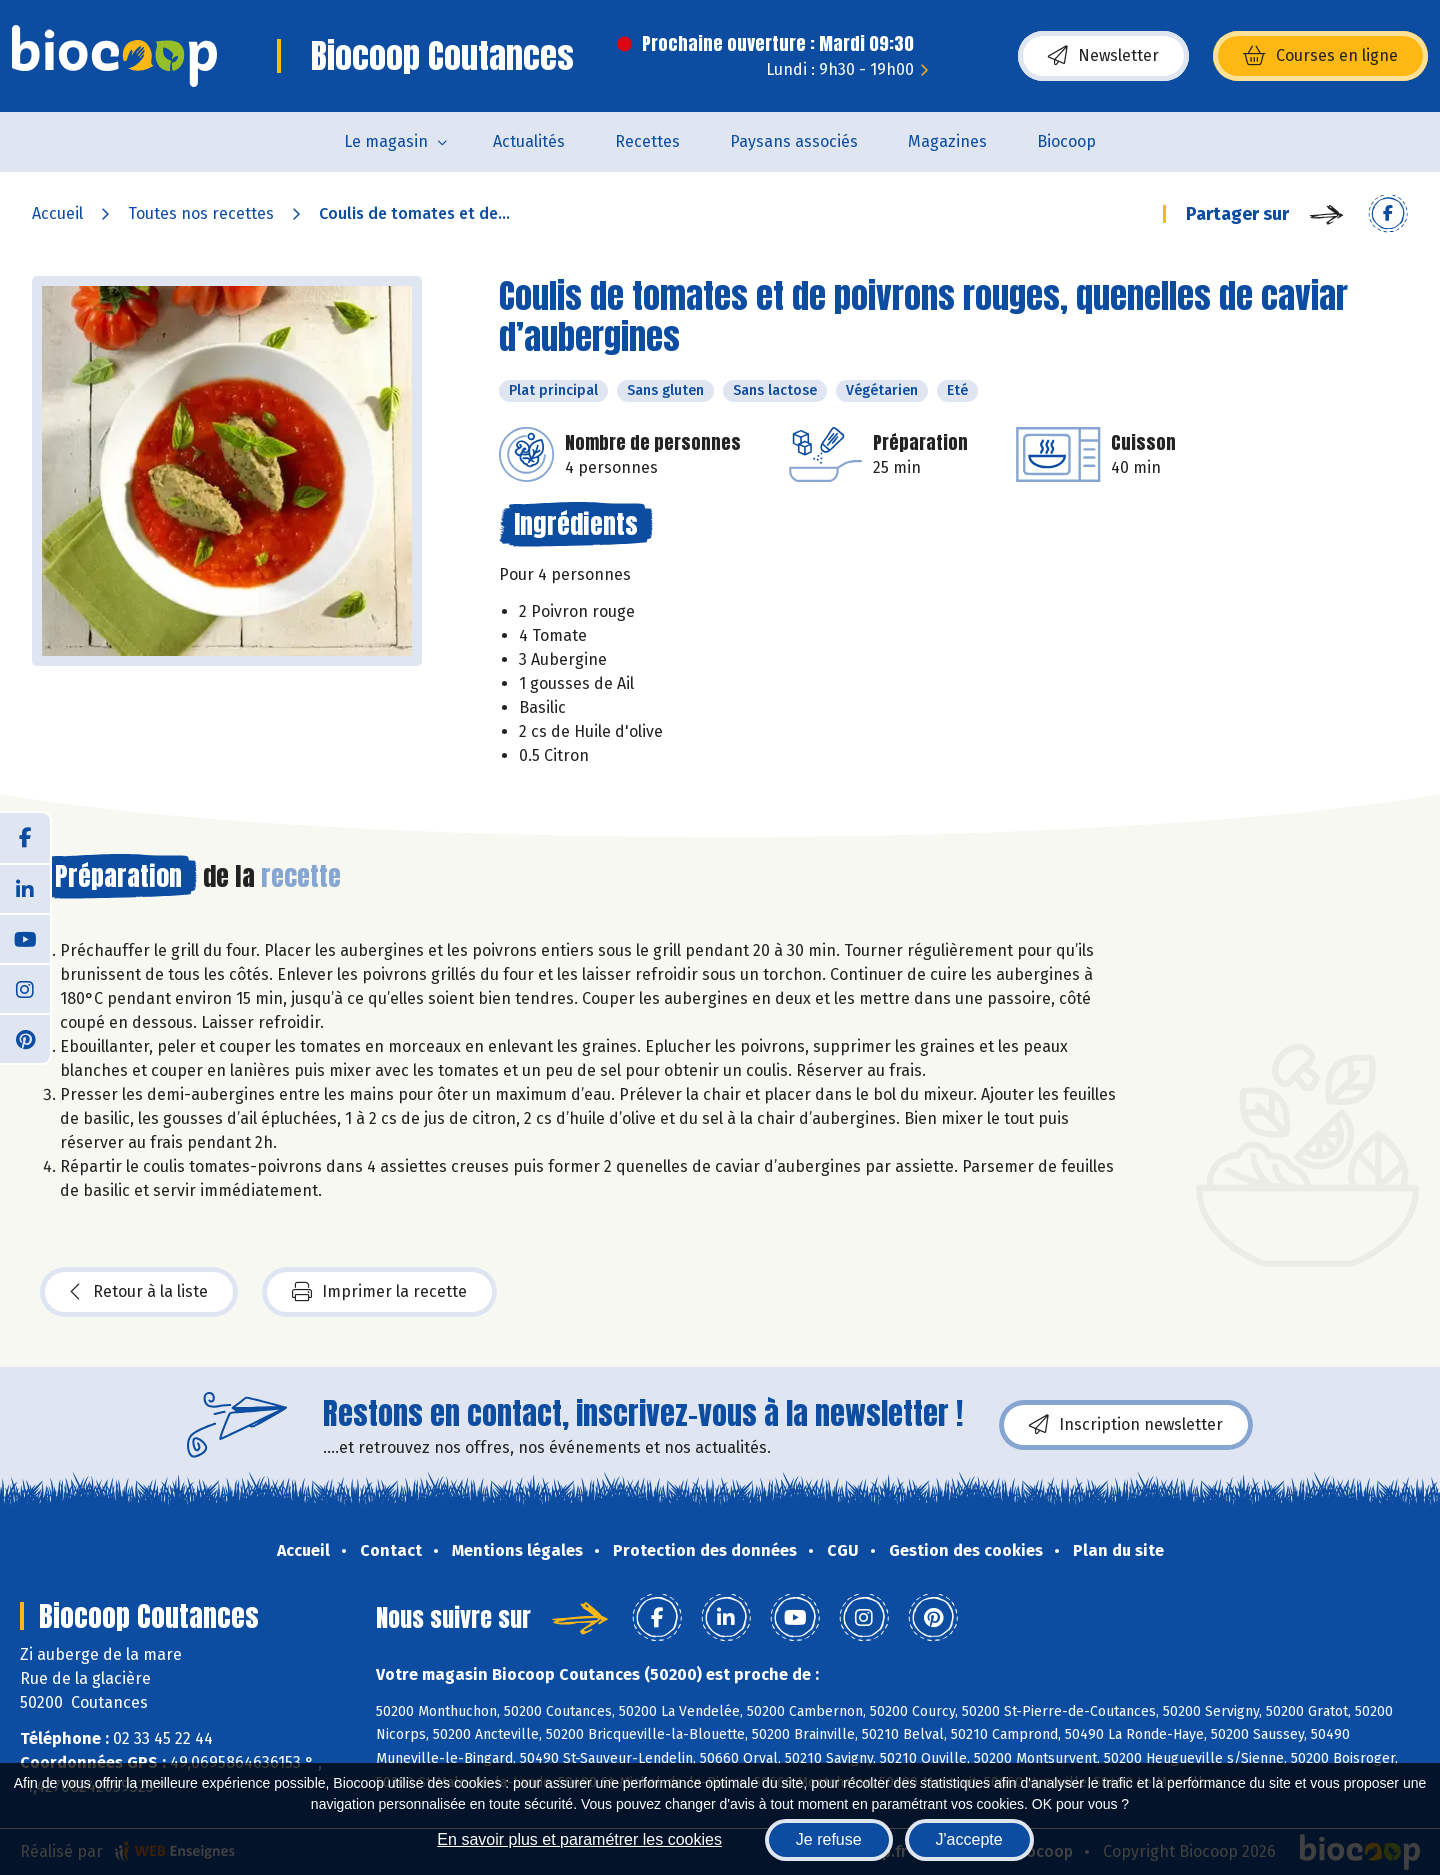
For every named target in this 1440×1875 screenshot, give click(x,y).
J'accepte (969, 1839)
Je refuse (829, 1839)
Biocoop (1066, 141)
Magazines (947, 141)
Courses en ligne (1320, 56)
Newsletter (1103, 56)
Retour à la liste (139, 1292)
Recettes (647, 141)
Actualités (529, 141)
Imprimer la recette (379, 1292)
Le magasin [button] (386, 141)
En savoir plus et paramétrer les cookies (579, 1839)
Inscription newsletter (1126, 1425)
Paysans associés (794, 141)
